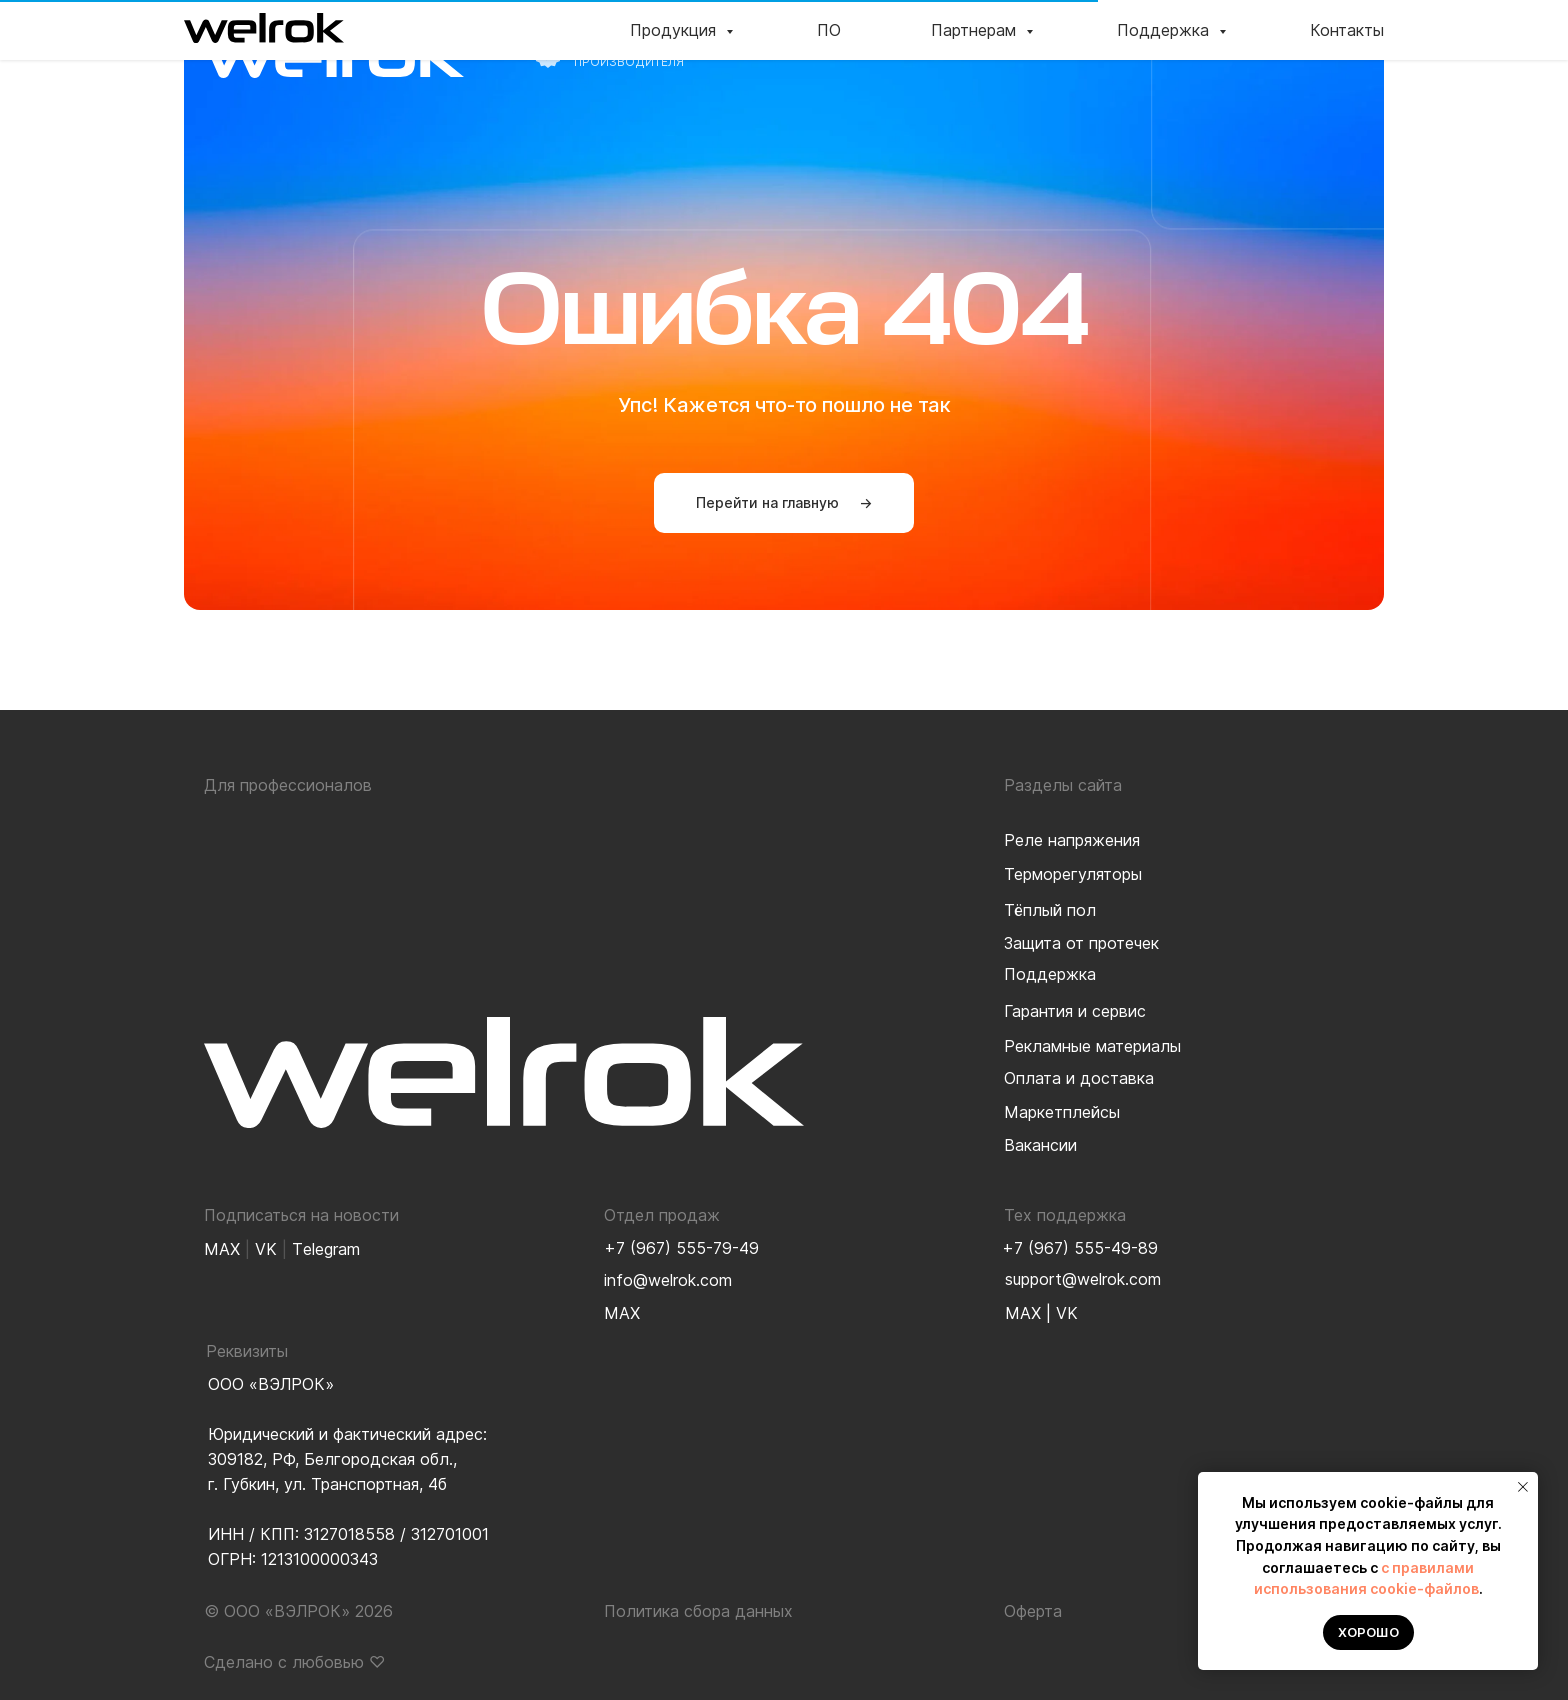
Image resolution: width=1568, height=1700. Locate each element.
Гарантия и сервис (1075, 1011)
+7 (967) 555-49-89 (1080, 1248)
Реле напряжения (1072, 840)
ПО (943, 43)
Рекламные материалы (1092, 1046)
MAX (1023, 1313)
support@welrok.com (1083, 1279)
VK (1067, 1313)
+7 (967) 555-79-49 (681, 1248)
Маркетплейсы (1062, 1112)
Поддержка (1194, 43)
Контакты (1326, 43)
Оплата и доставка (1079, 1078)
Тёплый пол (1050, 910)
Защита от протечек (1081, 943)
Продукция (838, 43)
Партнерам (1049, 43)
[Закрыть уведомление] (1523, 1487)
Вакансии (1040, 1145)
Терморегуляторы (1073, 874)
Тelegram (326, 1249)
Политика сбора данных (698, 1611)
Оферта (1033, 1611)
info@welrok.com (668, 1280)
